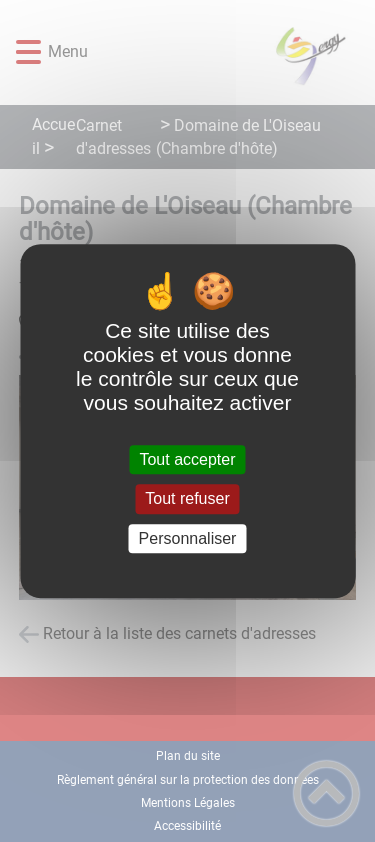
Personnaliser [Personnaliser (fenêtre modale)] (188, 538)
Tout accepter (187, 459)
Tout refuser (187, 499)
